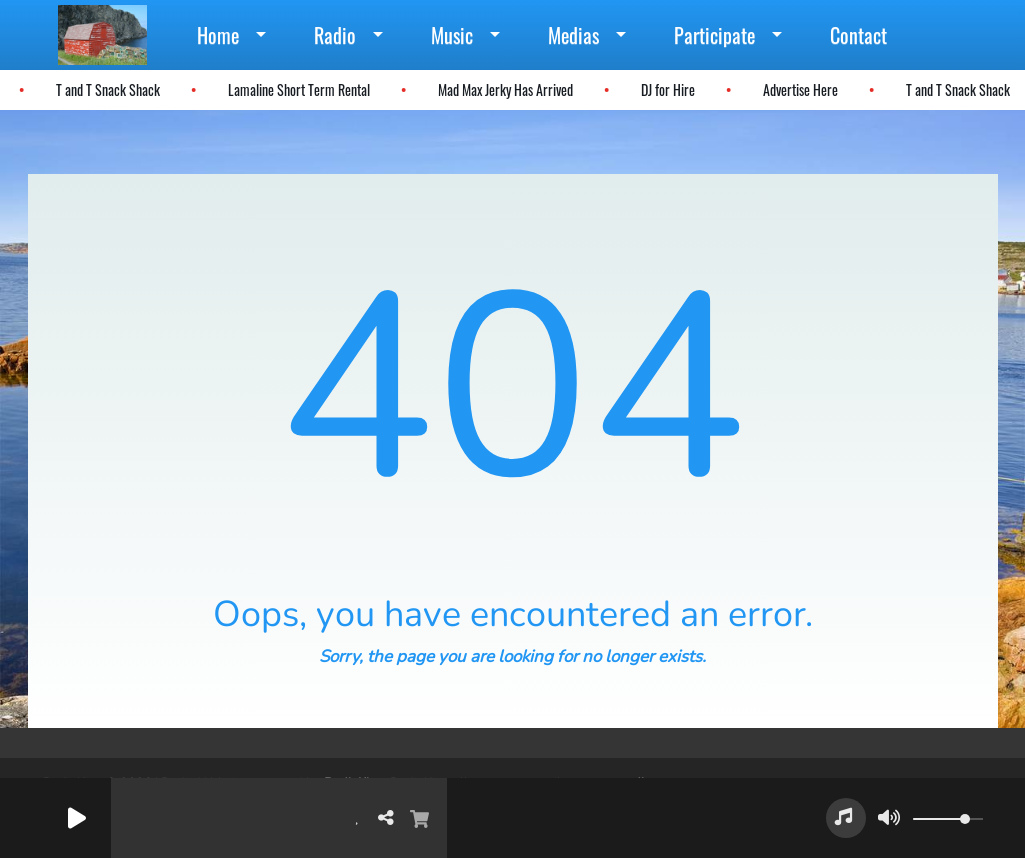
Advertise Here (794, 89)
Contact (858, 35)
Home (218, 35)
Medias (573, 35)
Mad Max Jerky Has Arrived (499, 89)
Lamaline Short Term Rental (293, 89)
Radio (335, 35)
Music (452, 35)
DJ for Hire (662, 89)
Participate (714, 35)
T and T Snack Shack (102, 89)
